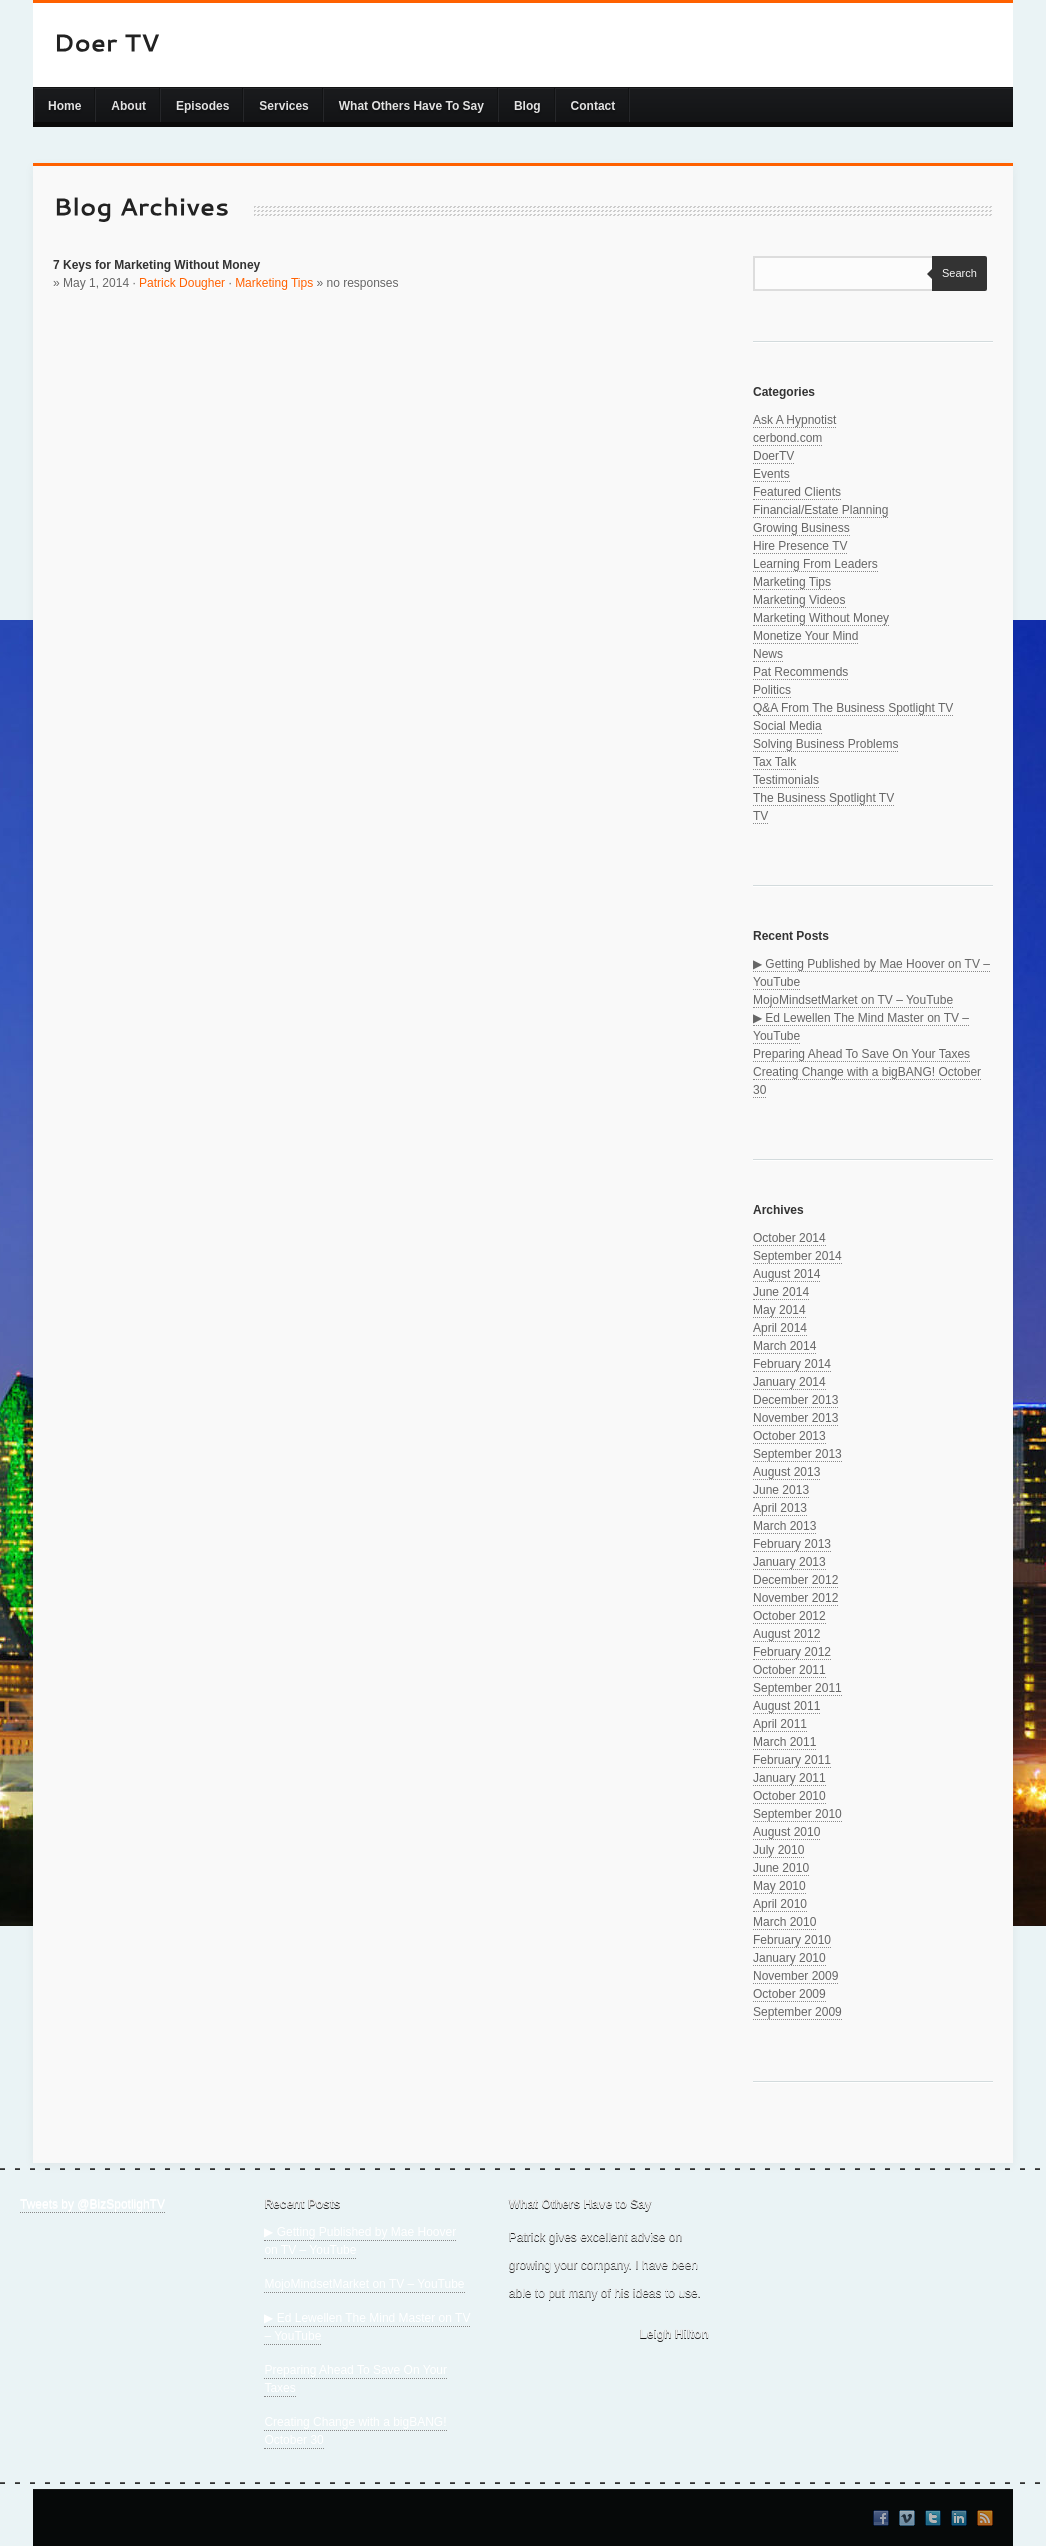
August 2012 (786, 1634)
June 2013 (781, 1490)
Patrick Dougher (182, 283)
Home (64, 106)
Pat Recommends (800, 672)
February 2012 (792, 1652)
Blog (527, 106)
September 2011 (797, 1688)
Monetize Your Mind (805, 636)
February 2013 (792, 1544)
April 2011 (780, 1724)
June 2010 (781, 1868)
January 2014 (789, 1382)
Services (283, 106)
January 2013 (789, 1562)
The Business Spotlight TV (823, 798)
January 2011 (789, 1778)
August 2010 (786, 1832)
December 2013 (795, 1400)
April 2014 (780, 1328)
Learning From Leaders (815, 564)
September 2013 (797, 1454)
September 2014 (797, 1256)
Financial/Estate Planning (820, 510)
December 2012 (795, 1580)
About (128, 106)
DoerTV (773, 456)
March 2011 (784, 1742)
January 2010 (789, 1958)
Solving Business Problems (825, 744)
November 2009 (795, 1976)
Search (954, 273)
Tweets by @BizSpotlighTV (92, 2204)
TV (760, 816)
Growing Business (801, 528)
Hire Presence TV (800, 546)
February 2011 (792, 1760)
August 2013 (786, 1472)
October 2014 (789, 1238)
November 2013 (795, 1418)
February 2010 (792, 1940)
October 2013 (789, 1436)
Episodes (202, 106)
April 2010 (780, 1904)
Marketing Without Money (821, 618)
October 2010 (789, 1796)
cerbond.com (787, 438)
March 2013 (784, 1526)
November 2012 (795, 1598)
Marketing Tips (274, 283)
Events (771, 474)
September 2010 (797, 1814)
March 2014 (784, 1346)
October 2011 (789, 1670)
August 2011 (786, 1706)
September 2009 (797, 2012)
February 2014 (792, 1364)
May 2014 (779, 1310)
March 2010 (784, 1922)
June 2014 (781, 1292)
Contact (593, 106)
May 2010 (779, 1886)
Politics (772, 690)
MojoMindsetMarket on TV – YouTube (853, 1000)
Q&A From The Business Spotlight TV (853, 708)
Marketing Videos (799, 600)
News (768, 654)
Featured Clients (797, 492)
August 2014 (786, 1274)
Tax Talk (774, 762)
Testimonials (786, 780)
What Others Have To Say (411, 106)
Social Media (787, 726)
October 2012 (789, 1616)
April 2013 (780, 1508)
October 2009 (789, 1994)
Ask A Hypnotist (794, 420)
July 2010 (778, 1850)
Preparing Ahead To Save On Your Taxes (861, 1054)
